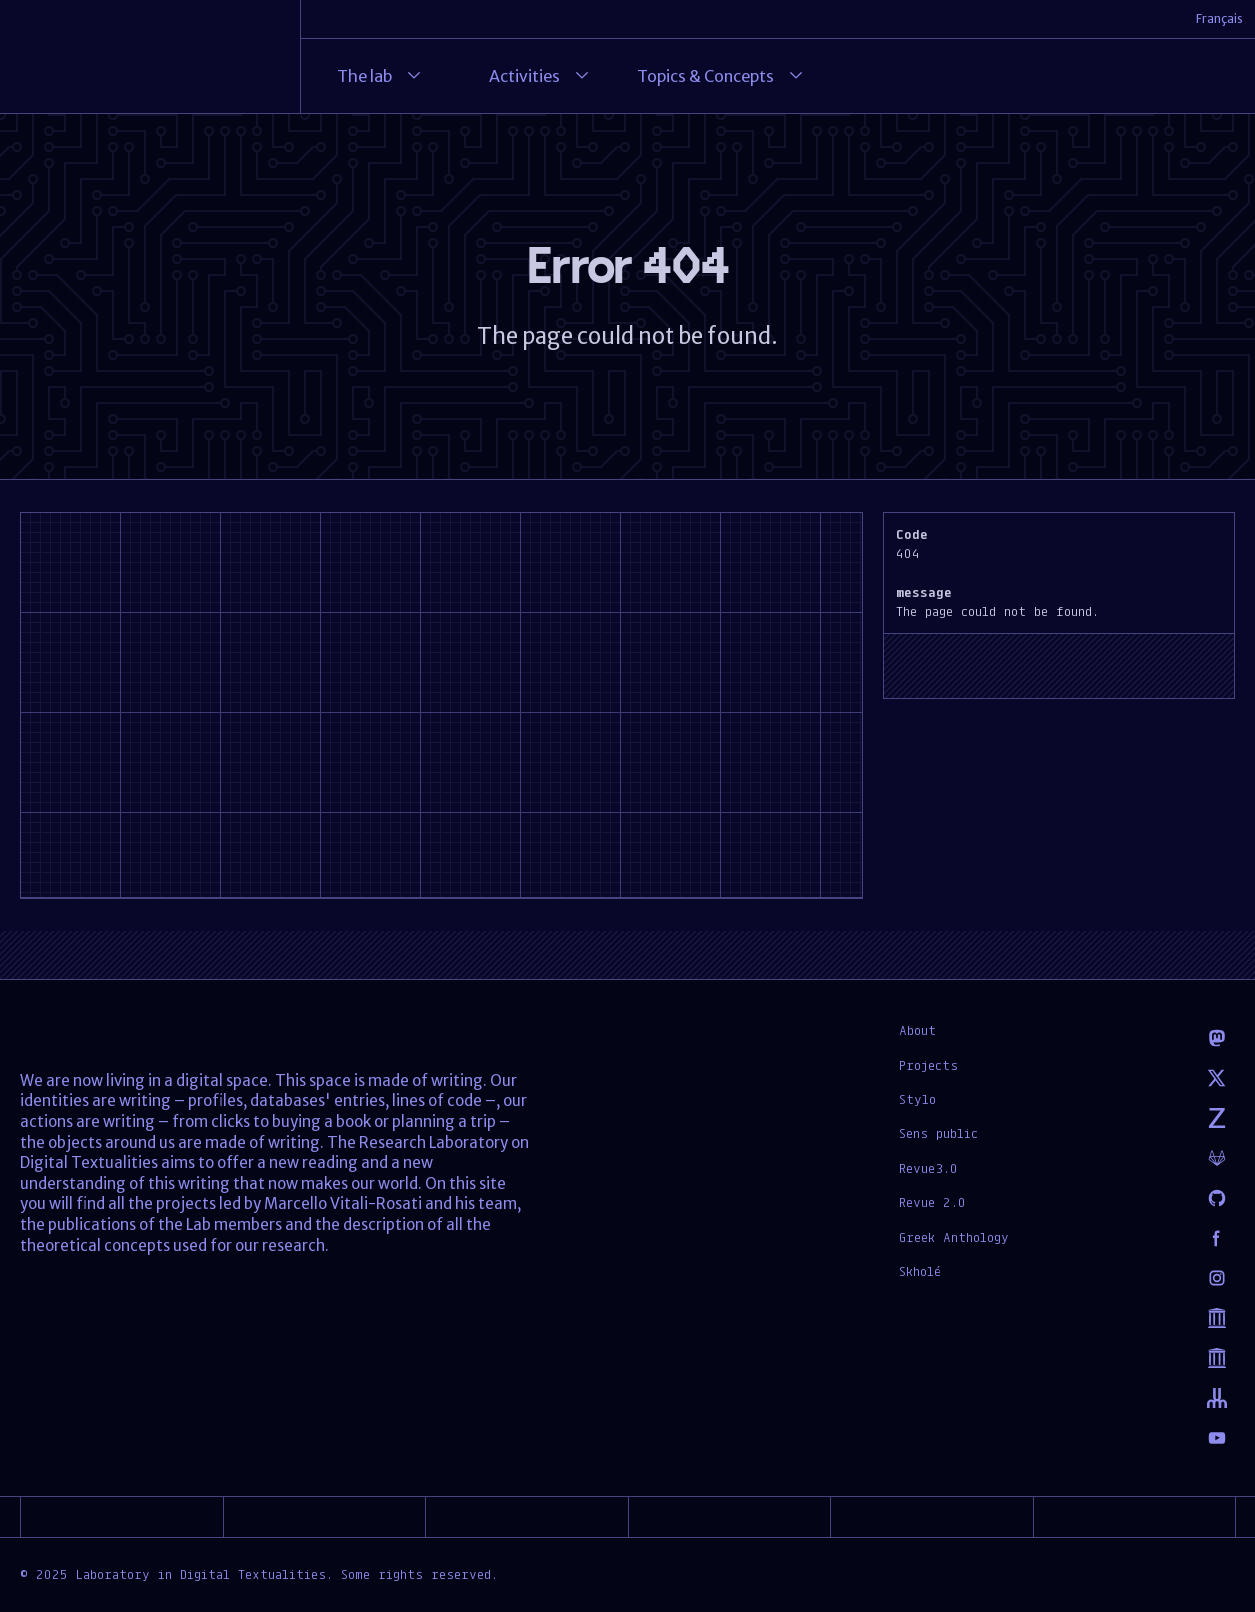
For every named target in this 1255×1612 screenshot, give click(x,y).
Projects (928, 1065)
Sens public (938, 1133)
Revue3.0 (928, 1168)
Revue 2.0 (932, 1202)
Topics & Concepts (721, 76)
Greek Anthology (954, 1237)
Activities (540, 76)
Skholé (920, 1271)
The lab (380, 76)
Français (1219, 18)
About (917, 1030)
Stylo (917, 1099)
